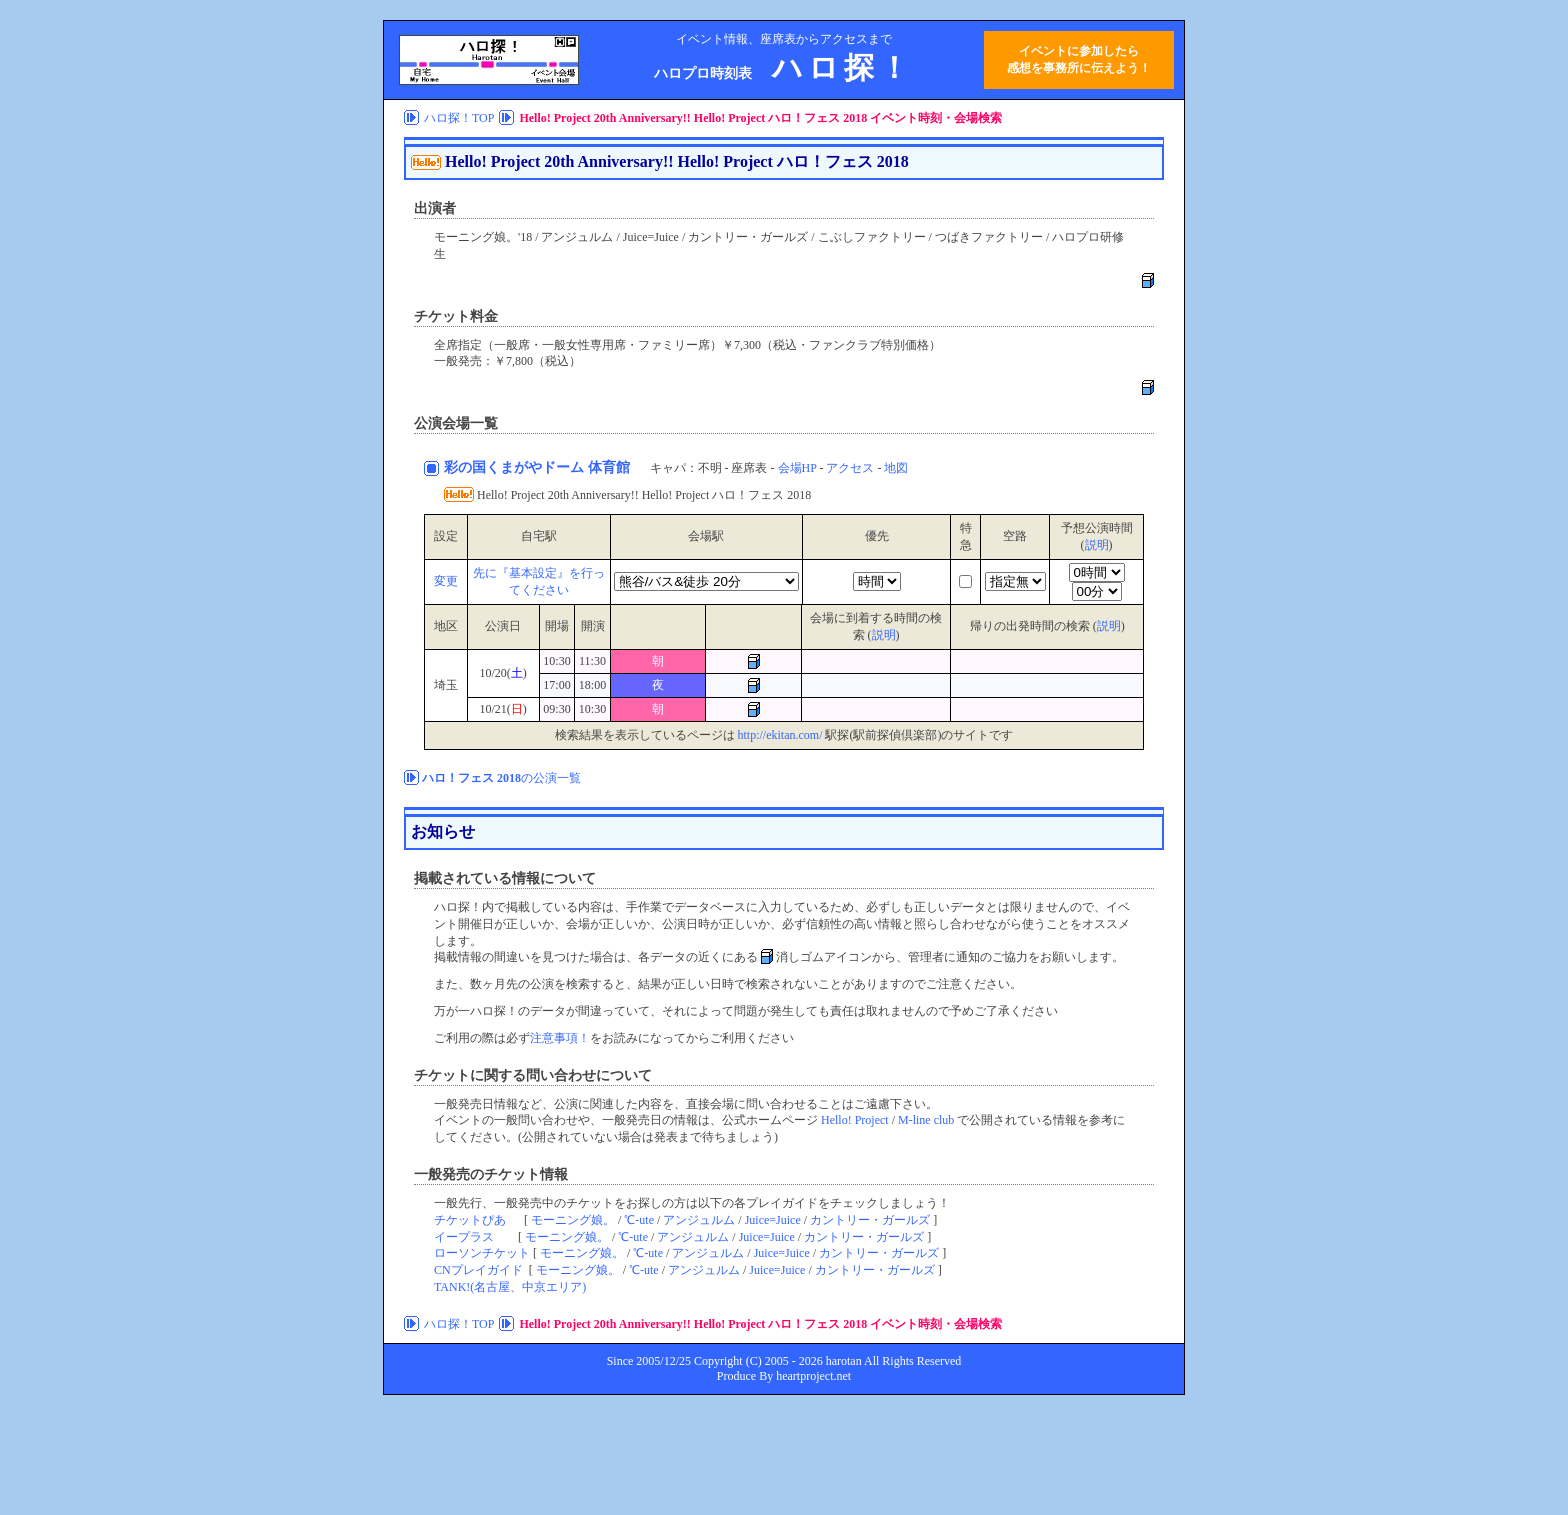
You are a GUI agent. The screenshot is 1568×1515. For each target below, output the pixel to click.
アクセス (850, 468)
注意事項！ (560, 1038)
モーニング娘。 (573, 1220)
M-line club (926, 1120)
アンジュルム (699, 1220)
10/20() (502, 673)
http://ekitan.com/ (780, 735)
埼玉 (446, 685)
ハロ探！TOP (459, 118)
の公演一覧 (501, 778)
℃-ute (639, 1220)
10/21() (502, 709)
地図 (896, 468)
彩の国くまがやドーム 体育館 (537, 467)
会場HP (797, 468)
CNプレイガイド (478, 1270)
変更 (446, 581)
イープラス (464, 1237)
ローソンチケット (482, 1253)
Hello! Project (855, 1120)
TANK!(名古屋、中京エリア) (510, 1287)
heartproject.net (813, 1376)
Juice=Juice (773, 1220)
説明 (1097, 545)
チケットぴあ (470, 1220)
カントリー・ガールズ (870, 1220)
